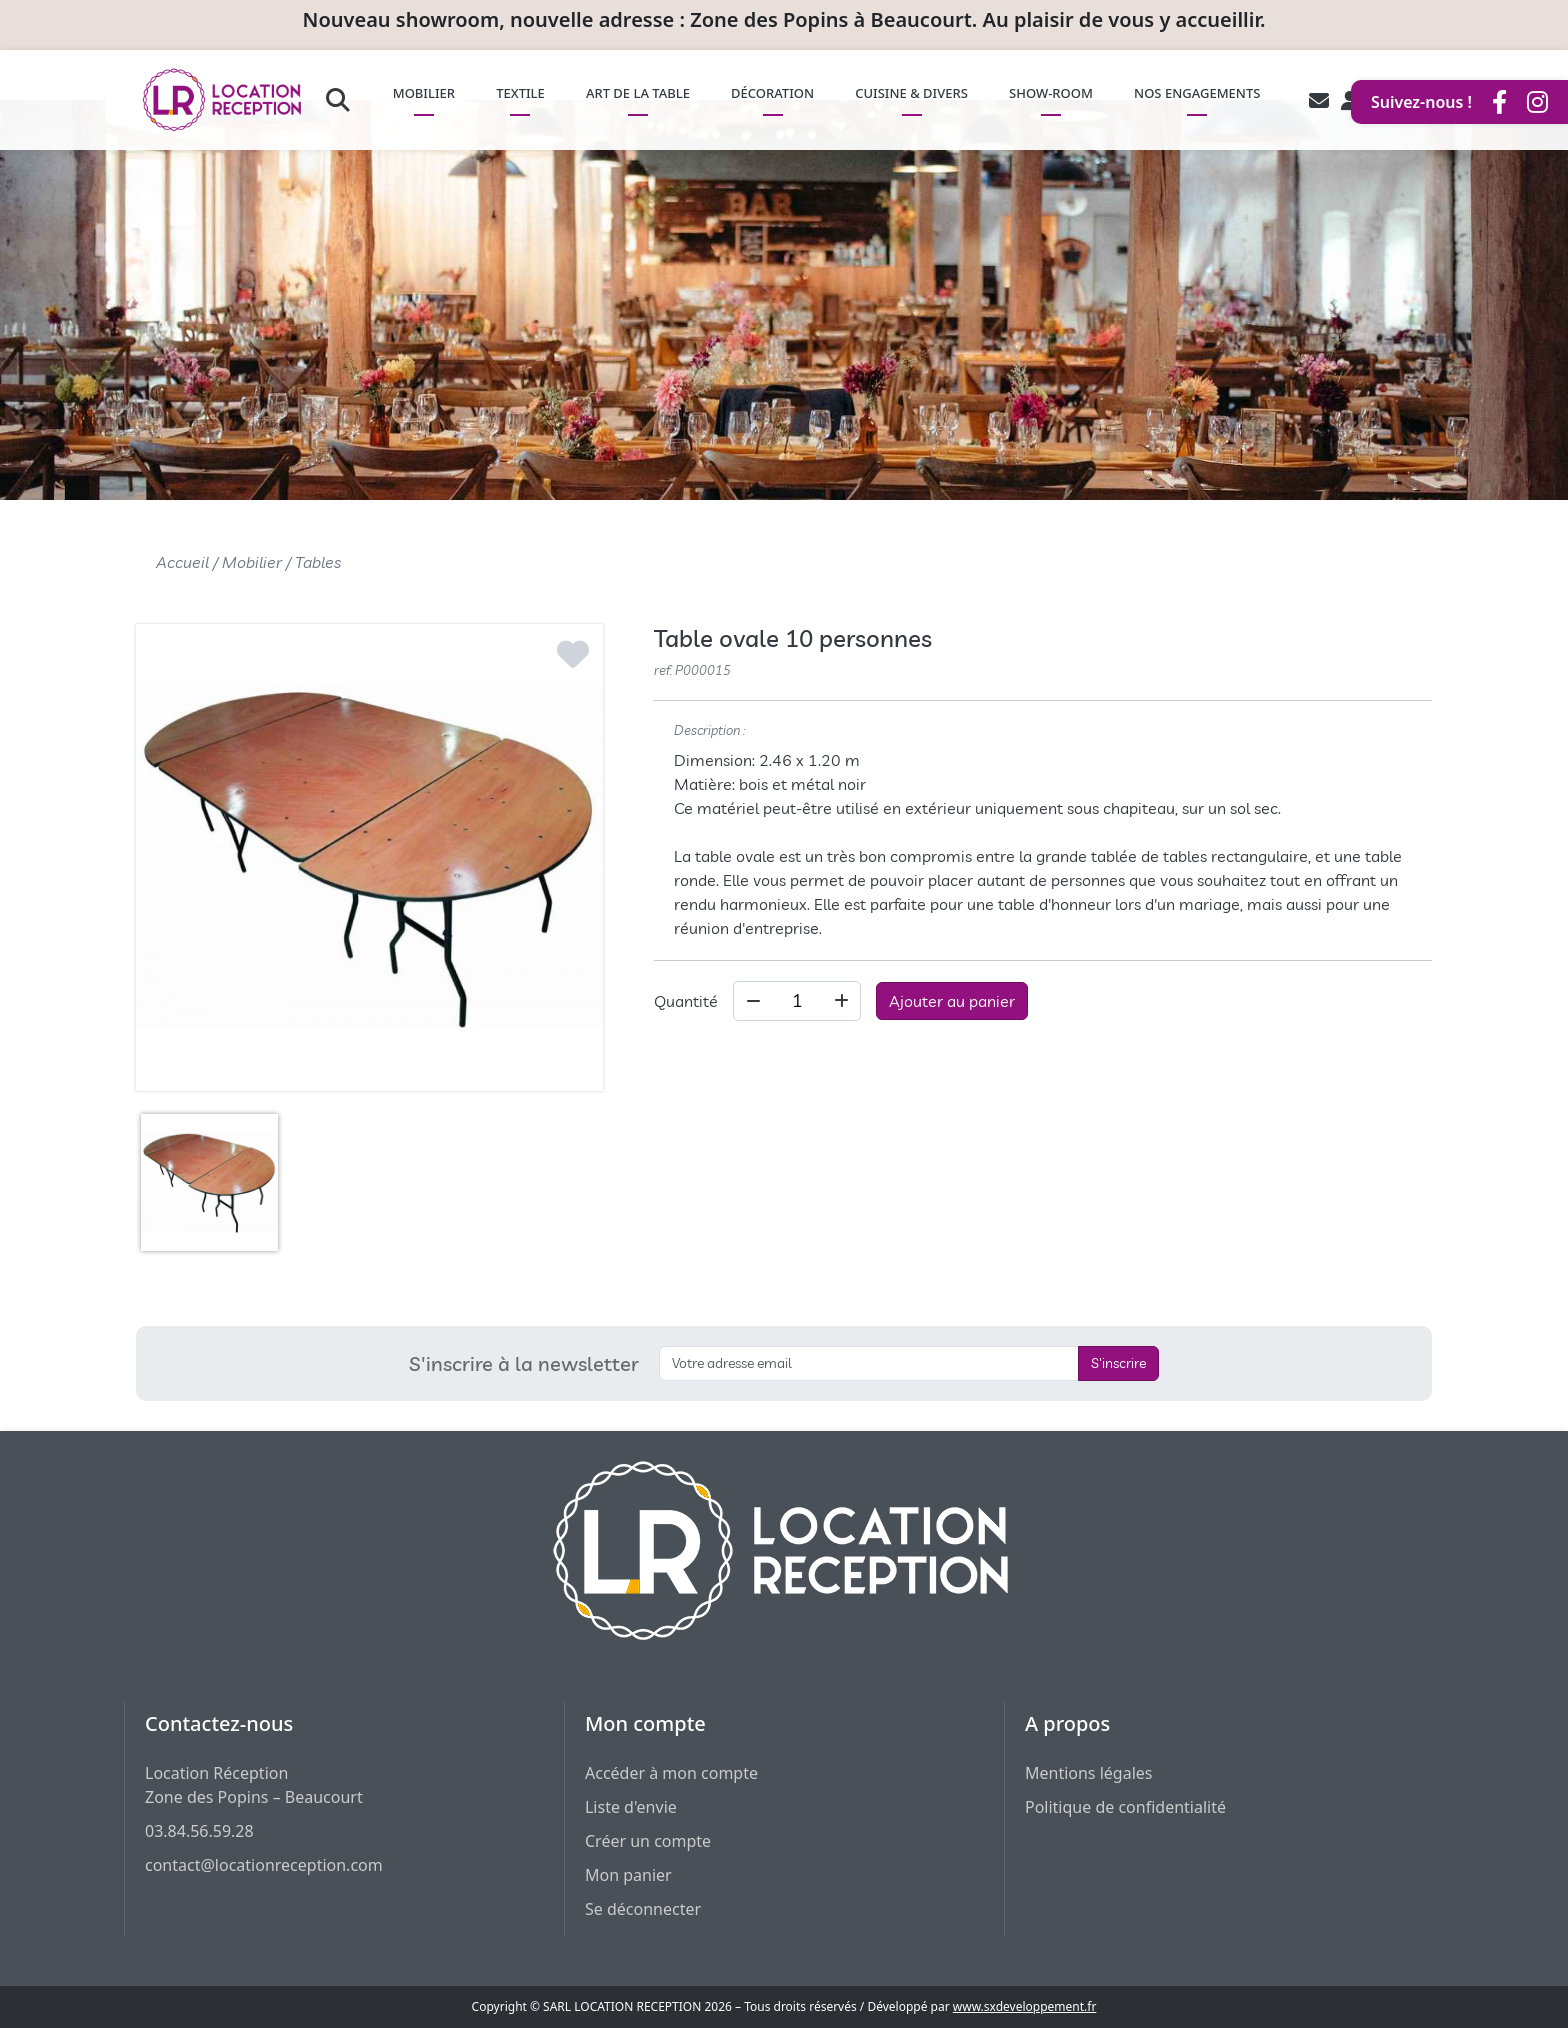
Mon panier (628, 1875)
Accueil (182, 562)
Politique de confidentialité (1125, 1807)
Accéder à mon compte (671, 1773)
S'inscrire (1118, 1363)
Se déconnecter (643, 1909)
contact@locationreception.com (264, 1865)
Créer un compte (648, 1841)
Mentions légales (1089, 1773)
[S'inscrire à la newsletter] (869, 1363)
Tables (318, 562)
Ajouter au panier (952, 1001)
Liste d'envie (631, 1807)
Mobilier (252, 562)
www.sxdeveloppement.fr (1025, 2006)
